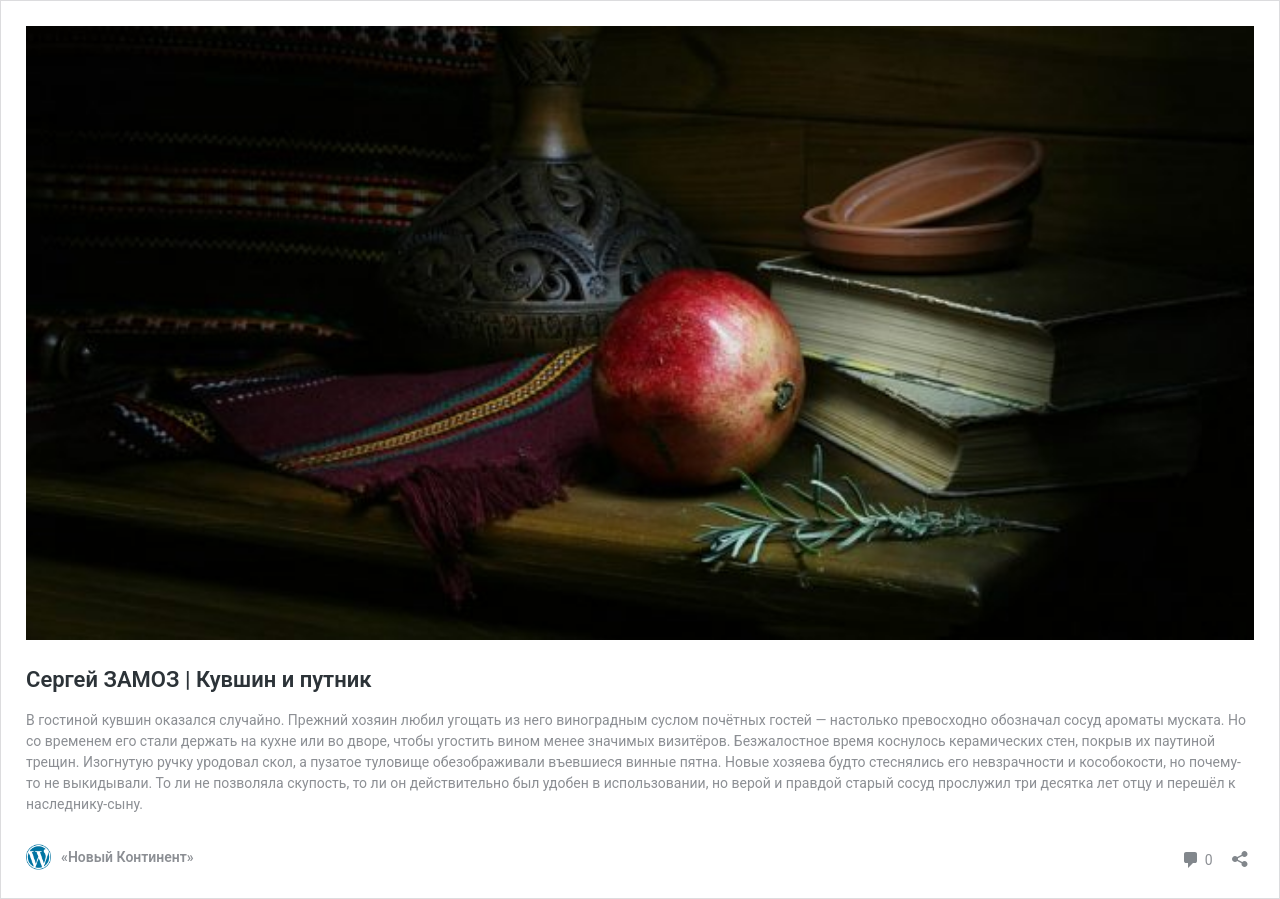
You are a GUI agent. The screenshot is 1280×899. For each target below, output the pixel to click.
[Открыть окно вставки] (1240, 852)
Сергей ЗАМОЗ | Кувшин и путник (198, 679)
